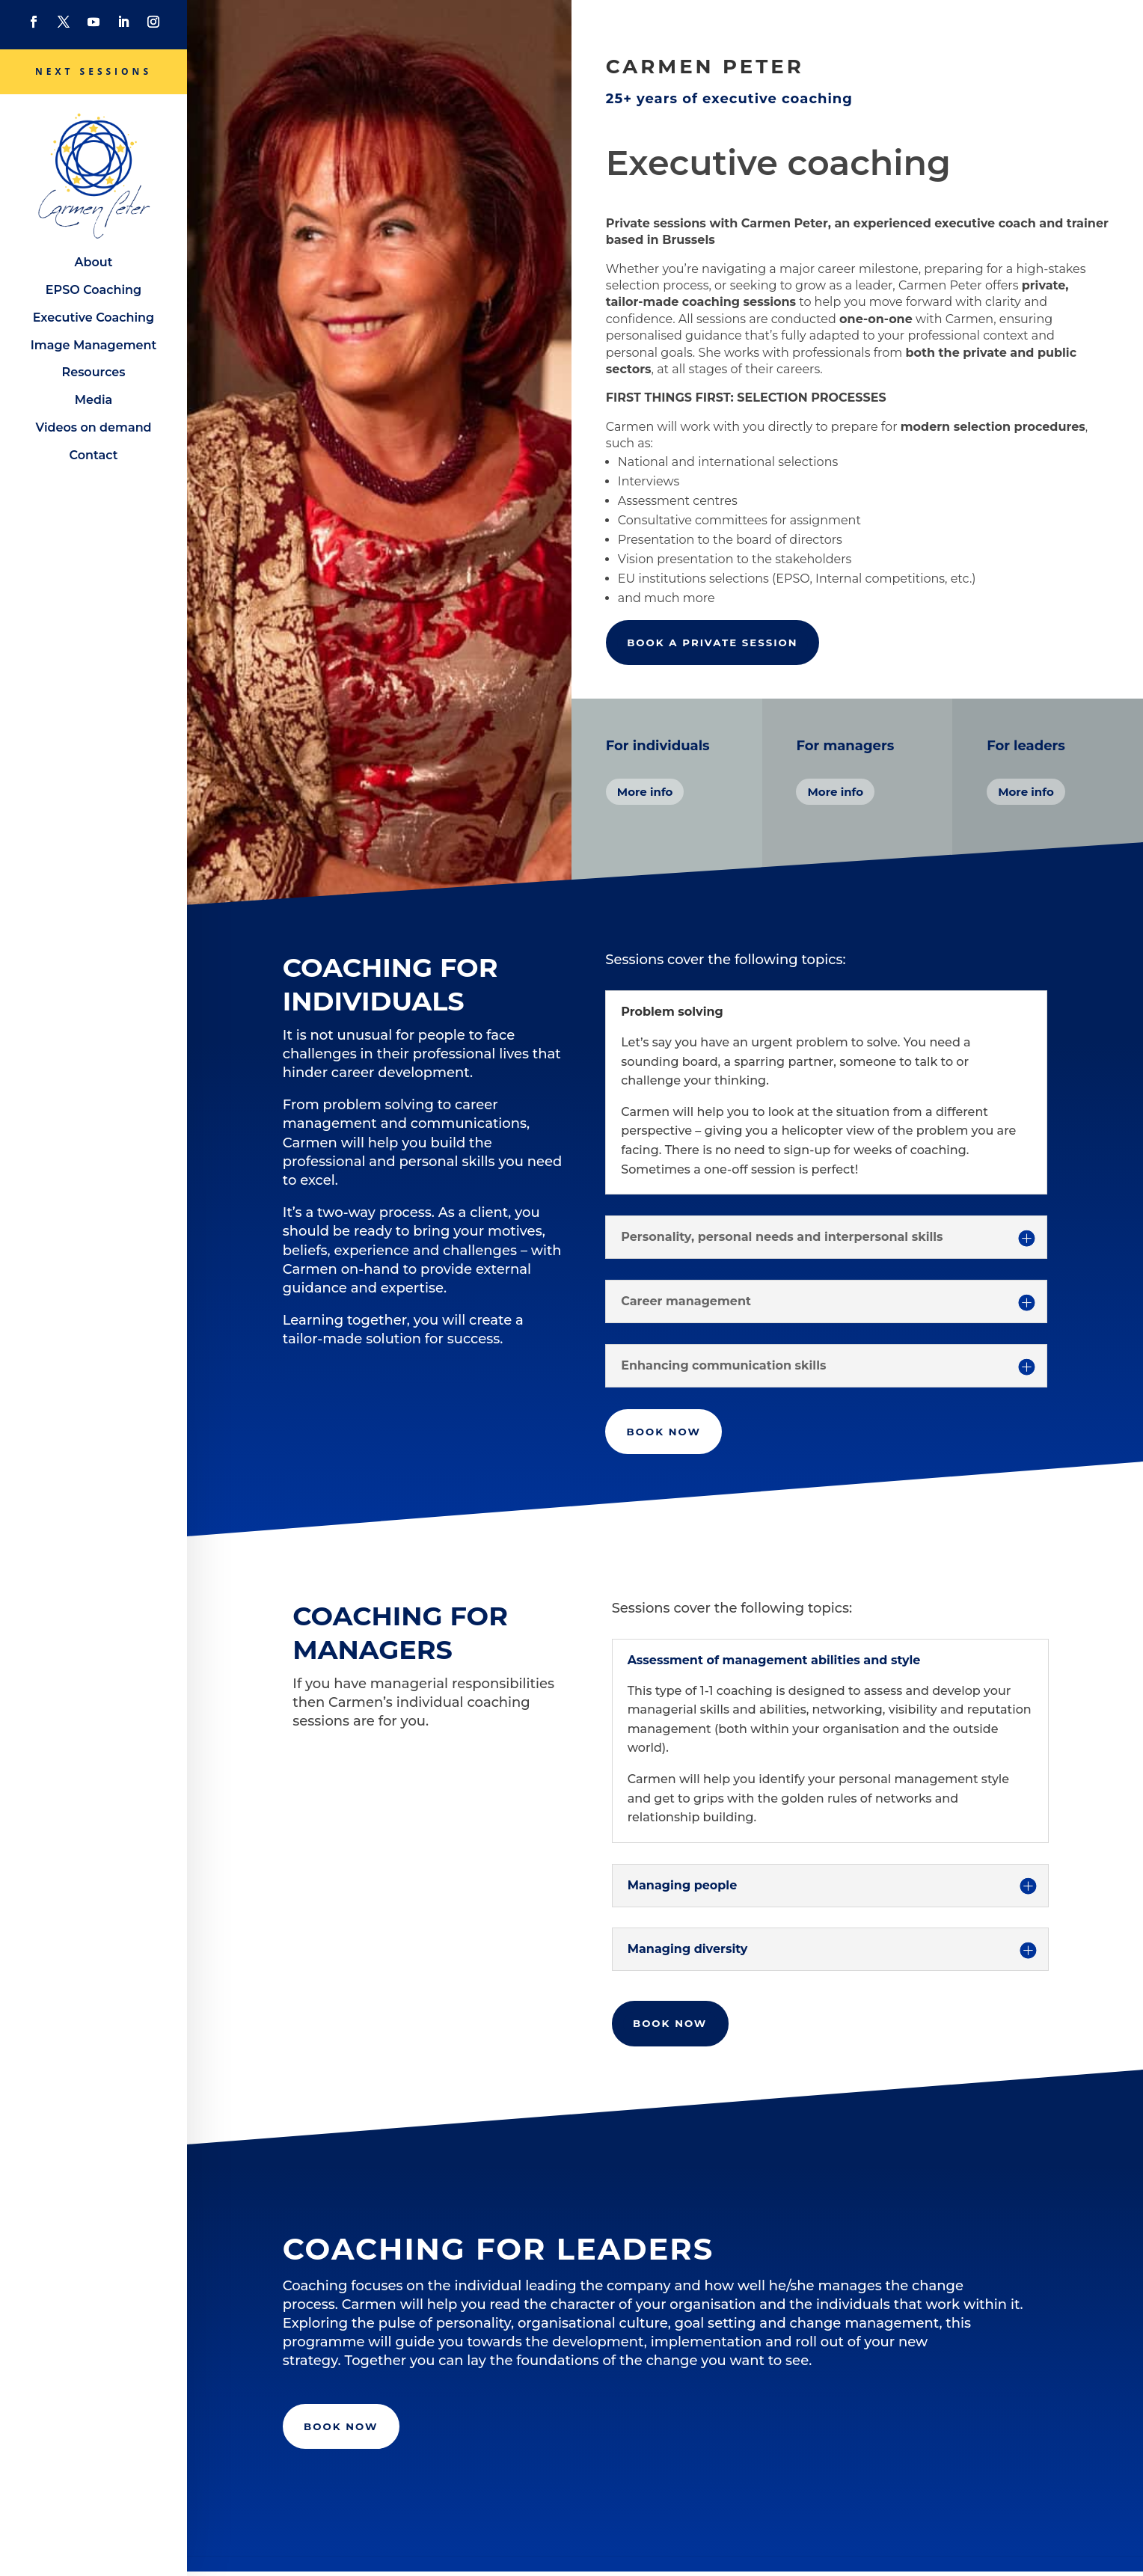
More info (645, 792)
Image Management (93, 345)
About (94, 262)
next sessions (93, 71)
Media (94, 400)
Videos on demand (93, 427)
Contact (94, 455)
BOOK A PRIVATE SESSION (717, 642)
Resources (93, 372)
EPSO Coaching (93, 290)
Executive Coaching (93, 317)
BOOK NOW (666, 1432)
